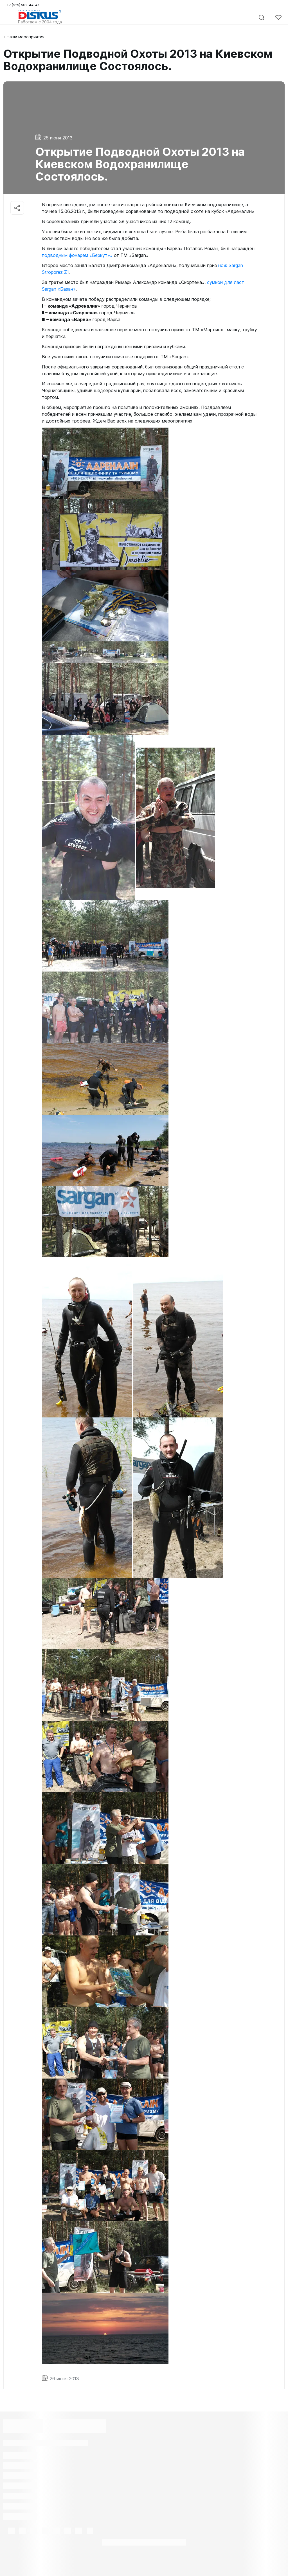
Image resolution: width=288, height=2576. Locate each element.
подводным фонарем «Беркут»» (77, 255)
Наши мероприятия (25, 36)
